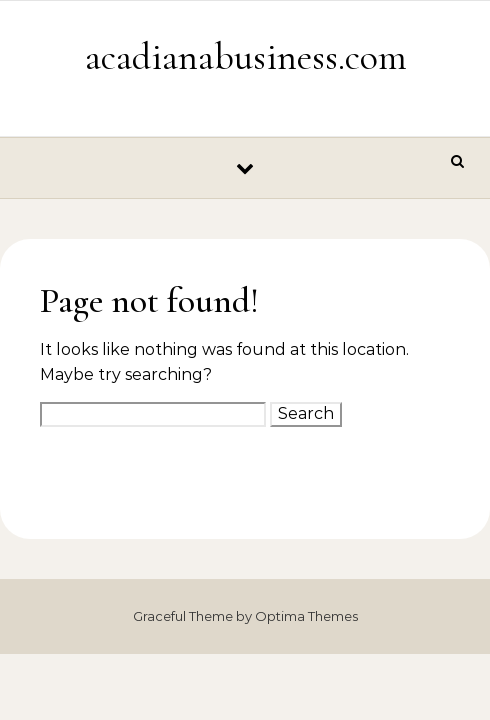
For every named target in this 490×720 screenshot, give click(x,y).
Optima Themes (306, 616)
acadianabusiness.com (246, 57)
